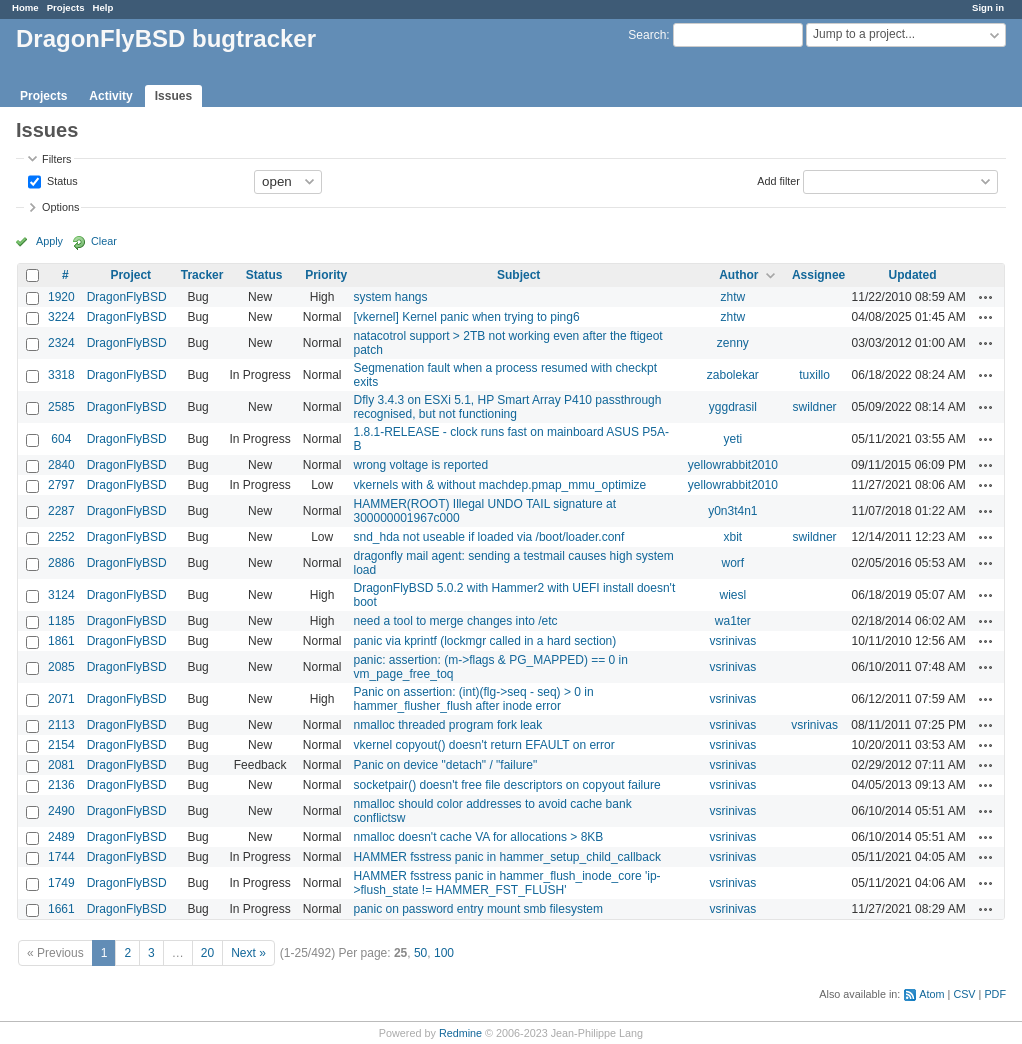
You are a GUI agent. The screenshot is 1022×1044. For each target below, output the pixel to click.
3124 (61, 595)
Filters (56, 159)
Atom (931, 994)
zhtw (733, 297)
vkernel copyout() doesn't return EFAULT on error (483, 745)
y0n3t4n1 (732, 511)
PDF (995, 994)
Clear (104, 241)
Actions (986, 297)
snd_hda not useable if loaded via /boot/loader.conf (488, 537)
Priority (326, 275)
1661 (61, 909)
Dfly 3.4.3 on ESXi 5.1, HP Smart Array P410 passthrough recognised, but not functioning (507, 407)
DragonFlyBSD (127, 297)
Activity (110, 96)
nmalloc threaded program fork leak (447, 725)
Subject (518, 275)
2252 (61, 537)
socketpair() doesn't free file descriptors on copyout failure (506, 785)
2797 (61, 485)
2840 (61, 465)
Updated (913, 275)
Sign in (988, 7)
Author (738, 275)
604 (61, 439)
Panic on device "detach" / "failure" (445, 765)
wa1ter (733, 621)
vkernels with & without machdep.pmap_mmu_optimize (499, 485)
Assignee (818, 275)
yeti (733, 439)
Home (25, 7)
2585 (61, 407)
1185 (61, 621)
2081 (61, 765)
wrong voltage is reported (420, 465)
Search (647, 35)
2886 (61, 563)
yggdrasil (733, 407)
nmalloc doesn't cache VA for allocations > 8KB (478, 837)
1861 (61, 641)
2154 (61, 745)
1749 (61, 883)
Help (103, 7)
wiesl (733, 595)
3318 (61, 375)
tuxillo (814, 375)
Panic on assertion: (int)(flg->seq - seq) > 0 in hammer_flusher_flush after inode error (473, 699)
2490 (61, 811)
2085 (61, 667)
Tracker (202, 275)
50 (420, 953)
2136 (61, 785)
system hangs (390, 297)
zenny (733, 343)
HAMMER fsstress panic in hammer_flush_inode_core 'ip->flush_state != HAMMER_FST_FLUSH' (506, 883)
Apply (49, 241)
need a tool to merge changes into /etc (455, 621)
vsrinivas (733, 641)
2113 (61, 725)
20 (207, 953)
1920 (61, 297)
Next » (248, 953)
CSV (964, 994)
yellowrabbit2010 (733, 465)
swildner (815, 407)
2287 (61, 511)
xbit (733, 537)
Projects (66, 7)
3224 (61, 317)
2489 (61, 837)
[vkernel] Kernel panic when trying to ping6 (466, 317)
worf (733, 563)
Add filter (778, 180)
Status (61, 180)
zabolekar (733, 375)
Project (130, 275)
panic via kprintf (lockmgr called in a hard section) (484, 641)
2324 (61, 343)
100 (444, 953)
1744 (61, 857)
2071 (61, 699)
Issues (173, 96)
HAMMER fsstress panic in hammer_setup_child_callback (506, 857)
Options (60, 207)
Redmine (460, 1033)
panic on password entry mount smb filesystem (477, 909)
